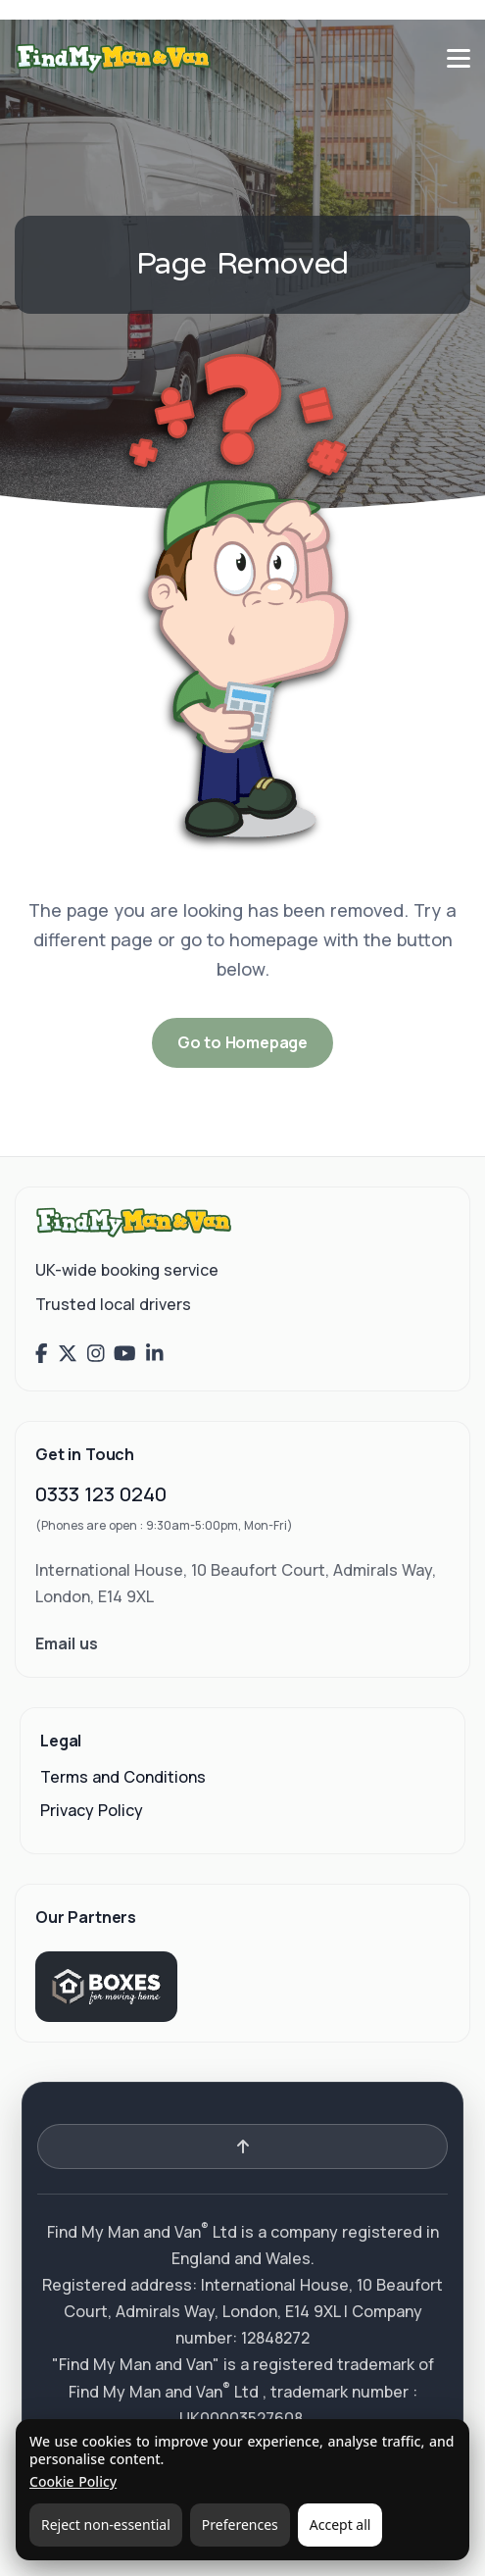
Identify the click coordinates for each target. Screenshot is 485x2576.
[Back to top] (242, 2146)
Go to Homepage (242, 1042)
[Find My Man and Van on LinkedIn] (155, 1354)
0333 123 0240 (101, 1494)
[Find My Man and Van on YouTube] (125, 1354)
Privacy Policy (91, 1810)
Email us (66, 1643)
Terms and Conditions (123, 1777)
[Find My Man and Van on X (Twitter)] (67, 1354)
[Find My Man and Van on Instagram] (96, 1354)
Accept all (340, 2524)
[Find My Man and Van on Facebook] (41, 1354)
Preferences (240, 2524)
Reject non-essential (105, 2524)
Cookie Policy (73, 2481)
